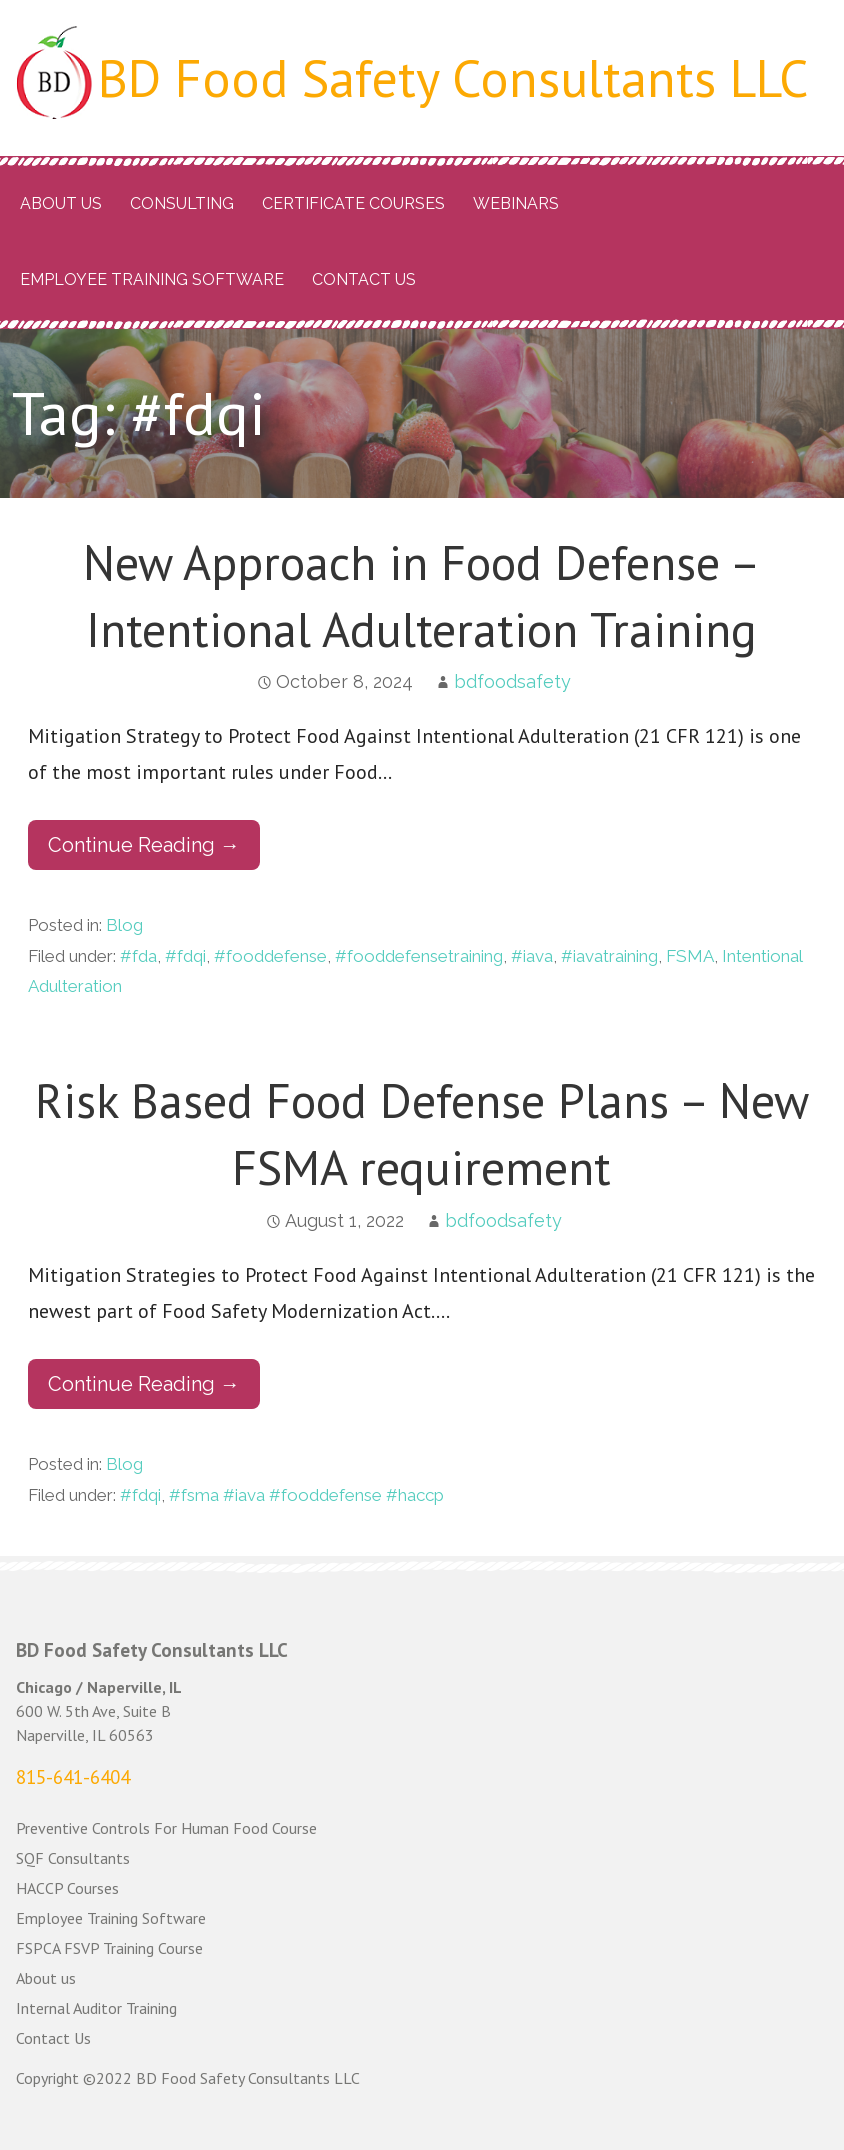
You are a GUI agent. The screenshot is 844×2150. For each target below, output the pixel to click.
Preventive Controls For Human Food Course (166, 1828)
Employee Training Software (152, 279)
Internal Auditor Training (96, 2008)
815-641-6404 (73, 1777)
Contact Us (364, 279)
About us (61, 203)
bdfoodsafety (512, 681)
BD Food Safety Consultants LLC (453, 77)
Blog (124, 925)
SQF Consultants (73, 1858)
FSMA (690, 956)
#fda (138, 956)
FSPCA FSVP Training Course (109, 1948)
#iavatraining (609, 956)
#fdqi (185, 956)
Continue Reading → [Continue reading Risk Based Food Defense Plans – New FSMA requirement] (144, 1384)
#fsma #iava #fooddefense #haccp (306, 1495)
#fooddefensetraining (419, 956)
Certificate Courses (353, 203)
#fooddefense (270, 956)
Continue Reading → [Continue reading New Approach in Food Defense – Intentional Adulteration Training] (144, 845)
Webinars (516, 203)
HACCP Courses (67, 1888)
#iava (532, 956)
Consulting (182, 203)
